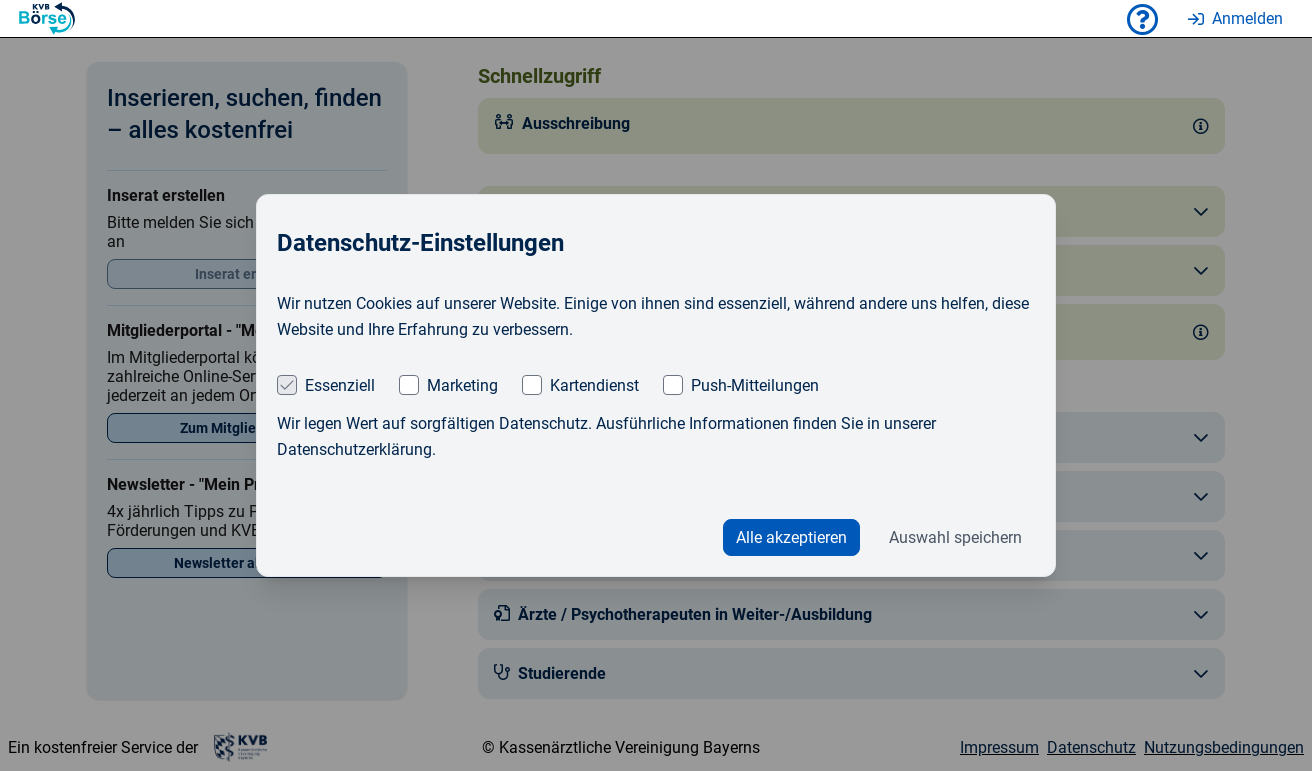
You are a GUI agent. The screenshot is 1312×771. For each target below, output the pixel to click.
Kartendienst (594, 385)
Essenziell (340, 385)
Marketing (462, 385)
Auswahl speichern (955, 537)
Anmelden (1235, 18)
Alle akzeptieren (791, 537)
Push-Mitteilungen (755, 385)
